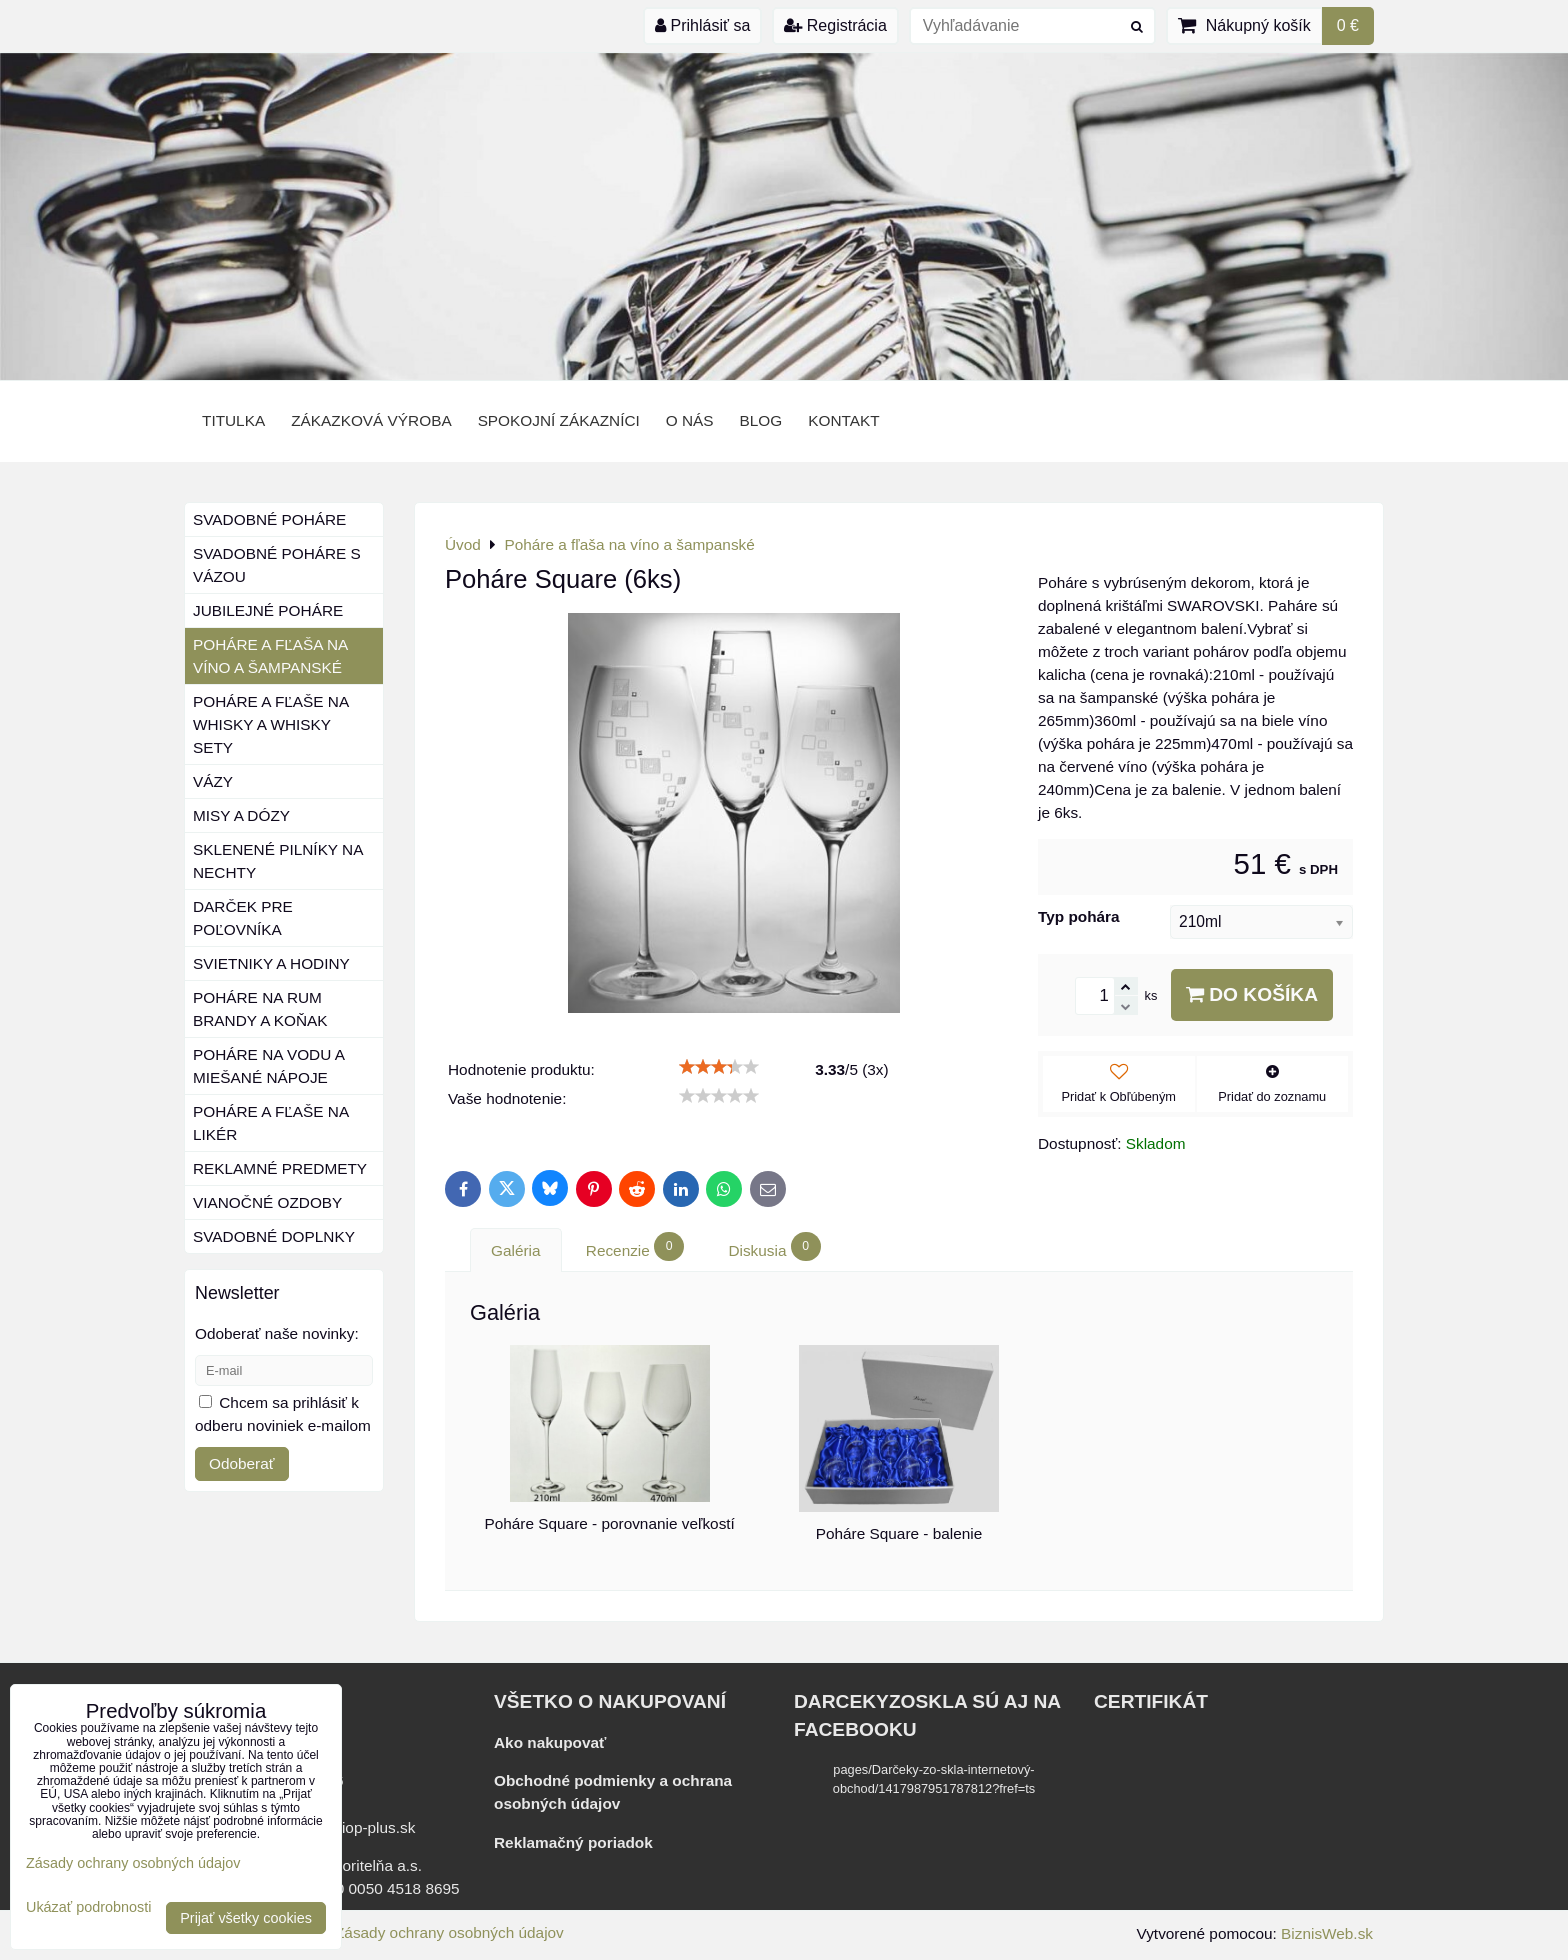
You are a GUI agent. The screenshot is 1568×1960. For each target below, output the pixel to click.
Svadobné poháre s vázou (277, 565)
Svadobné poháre (269, 519)
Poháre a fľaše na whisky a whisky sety (271, 724)
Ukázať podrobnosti (88, 1907)
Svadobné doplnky (274, 1236)
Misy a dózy (241, 815)
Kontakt (843, 420)
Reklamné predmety (280, 1168)
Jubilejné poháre (268, 610)
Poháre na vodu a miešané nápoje (269, 1066)
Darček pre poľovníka (243, 918)
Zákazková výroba (371, 420)
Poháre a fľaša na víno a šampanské (270, 656)
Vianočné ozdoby (267, 1202)
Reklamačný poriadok (573, 1842)
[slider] (719, 1067)
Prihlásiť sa (702, 25)
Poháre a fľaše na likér (271, 1123)
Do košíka (1252, 994)
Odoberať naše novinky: (277, 1333)
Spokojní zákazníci (559, 420)
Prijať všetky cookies (246, 1918)
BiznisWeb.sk (1327, 1933)
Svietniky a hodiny (271, 963)
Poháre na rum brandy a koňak (260, 1009)
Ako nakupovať (550, 1742)
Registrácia (835, 25)
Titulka (233, 420)
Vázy (213, 781)
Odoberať (242, 1463)
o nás (690, 420)
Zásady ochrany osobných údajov (449, 1932)
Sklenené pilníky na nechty (278, 861)
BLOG (761, 420)
